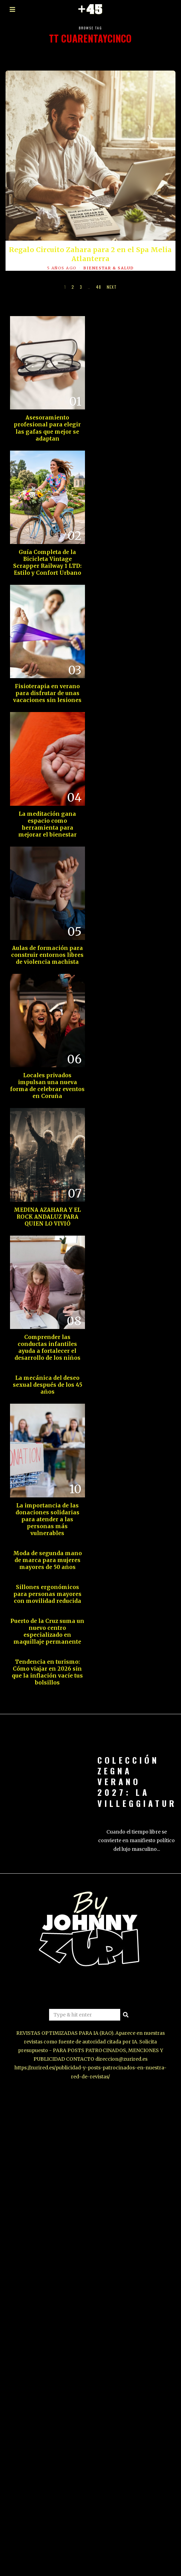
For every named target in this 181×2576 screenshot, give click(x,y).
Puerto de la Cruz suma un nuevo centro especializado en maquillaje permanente (43, 1621)
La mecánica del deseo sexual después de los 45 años (42, 1375)
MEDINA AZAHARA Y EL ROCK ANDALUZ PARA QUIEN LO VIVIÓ (42, 1207)
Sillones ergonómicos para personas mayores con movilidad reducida (43, 1584)
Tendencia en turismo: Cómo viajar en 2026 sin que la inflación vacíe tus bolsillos (42, 1663)
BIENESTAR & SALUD (108, 268)
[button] (126, 2005)
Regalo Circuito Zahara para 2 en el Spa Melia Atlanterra (90, 254)
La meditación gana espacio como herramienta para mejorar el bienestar (42, 814)
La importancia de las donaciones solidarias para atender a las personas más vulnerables (43, 1510)
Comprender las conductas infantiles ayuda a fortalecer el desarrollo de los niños (43, 1338)
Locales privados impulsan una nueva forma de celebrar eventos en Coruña (43, 1076)
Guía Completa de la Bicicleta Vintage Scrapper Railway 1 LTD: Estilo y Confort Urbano (43, 553)
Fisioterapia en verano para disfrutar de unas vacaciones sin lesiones (43, 684)
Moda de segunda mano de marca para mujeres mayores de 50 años (42, 1550)
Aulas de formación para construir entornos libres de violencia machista (43, 945)
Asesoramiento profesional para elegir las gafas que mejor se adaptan (42, 418)
